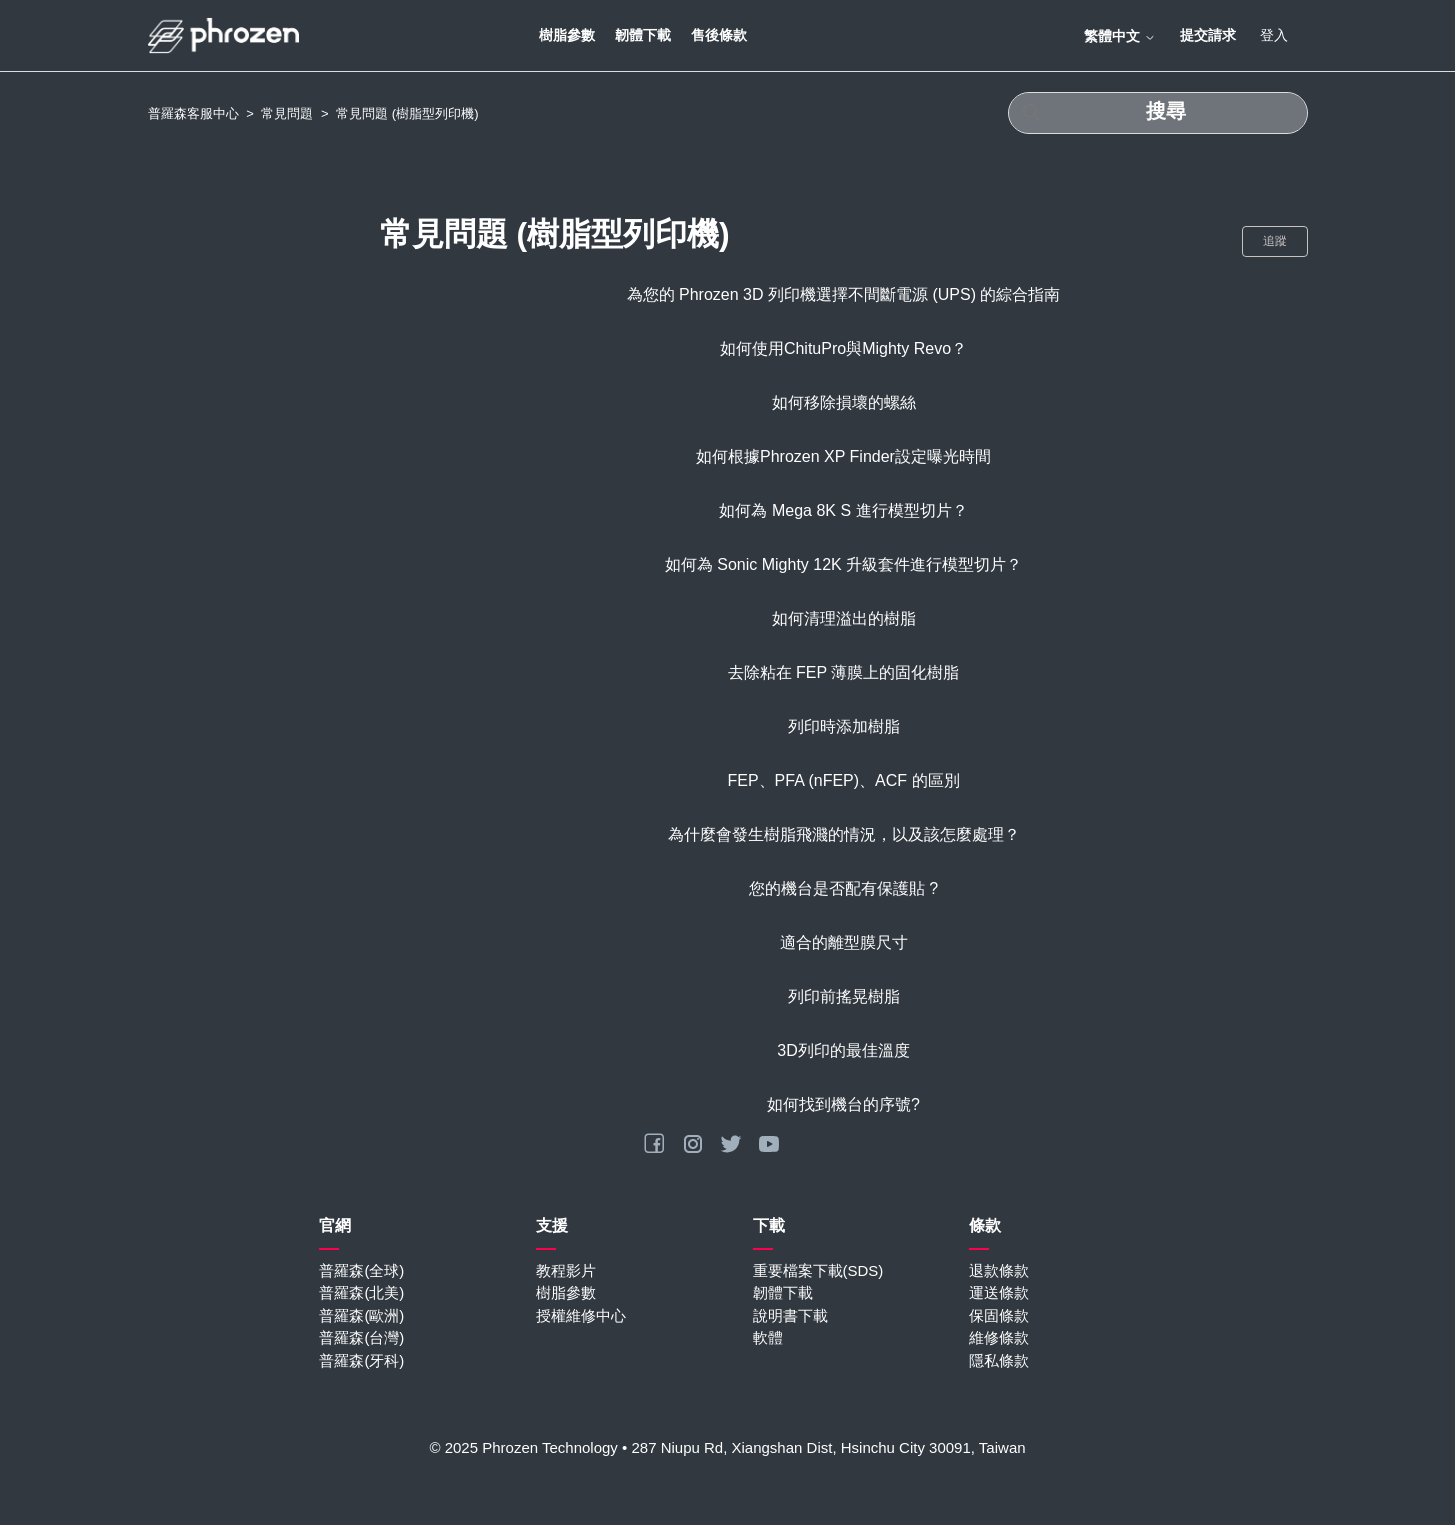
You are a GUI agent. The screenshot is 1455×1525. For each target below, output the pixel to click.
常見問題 (287, 113)
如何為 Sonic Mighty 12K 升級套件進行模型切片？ (843, 564)
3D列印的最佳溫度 (843, 1050)
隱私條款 (999, 1360)
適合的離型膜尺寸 (844, 942)
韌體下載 (643, 35)
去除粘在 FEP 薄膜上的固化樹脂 (844, 672)
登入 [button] (1274, 35)
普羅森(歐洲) (361, 1315)
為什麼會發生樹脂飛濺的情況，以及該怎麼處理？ (844, 834)
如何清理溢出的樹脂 (844, 618)
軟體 (768, 1337)
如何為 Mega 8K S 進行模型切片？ (843, 510)
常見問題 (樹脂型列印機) (407, 113)
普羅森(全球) (361, 1270)
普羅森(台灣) (361, 1337)
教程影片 (566, 1270)
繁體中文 (1120, 36)
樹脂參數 (567, 35)
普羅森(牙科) (361, 1360)
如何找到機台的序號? (843, 1104)
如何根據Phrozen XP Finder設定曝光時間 (843, 456)
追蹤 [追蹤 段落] (1275, 241)
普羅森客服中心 (193, 113)
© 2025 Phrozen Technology (523, 1447)
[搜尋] (1158, 113)
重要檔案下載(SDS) (818, 1270)
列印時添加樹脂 (844, 726)
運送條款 (999, 1292)
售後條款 (719, 35)
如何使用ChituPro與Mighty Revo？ (843, 348)
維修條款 (999, 1337)
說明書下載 (790, 1315)
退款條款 (999, 1270)
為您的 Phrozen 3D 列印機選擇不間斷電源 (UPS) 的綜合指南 (844, 294)
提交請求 (1208, 35)
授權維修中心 (581, 1315)
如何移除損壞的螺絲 (844, 402)
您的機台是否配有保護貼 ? (843, 888)
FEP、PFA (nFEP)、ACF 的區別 (843, 780)
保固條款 (999, 1315)
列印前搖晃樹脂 (844, 996)
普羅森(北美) (361, 1292)
